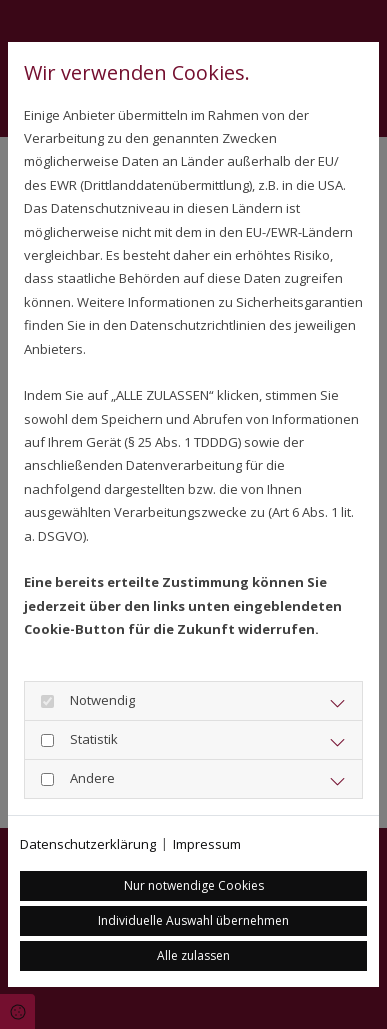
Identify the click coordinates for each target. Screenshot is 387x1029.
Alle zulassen (193, 955)
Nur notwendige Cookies (194, 885)
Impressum (207, 844)
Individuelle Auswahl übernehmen (193, 920)
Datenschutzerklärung (88, 844)
